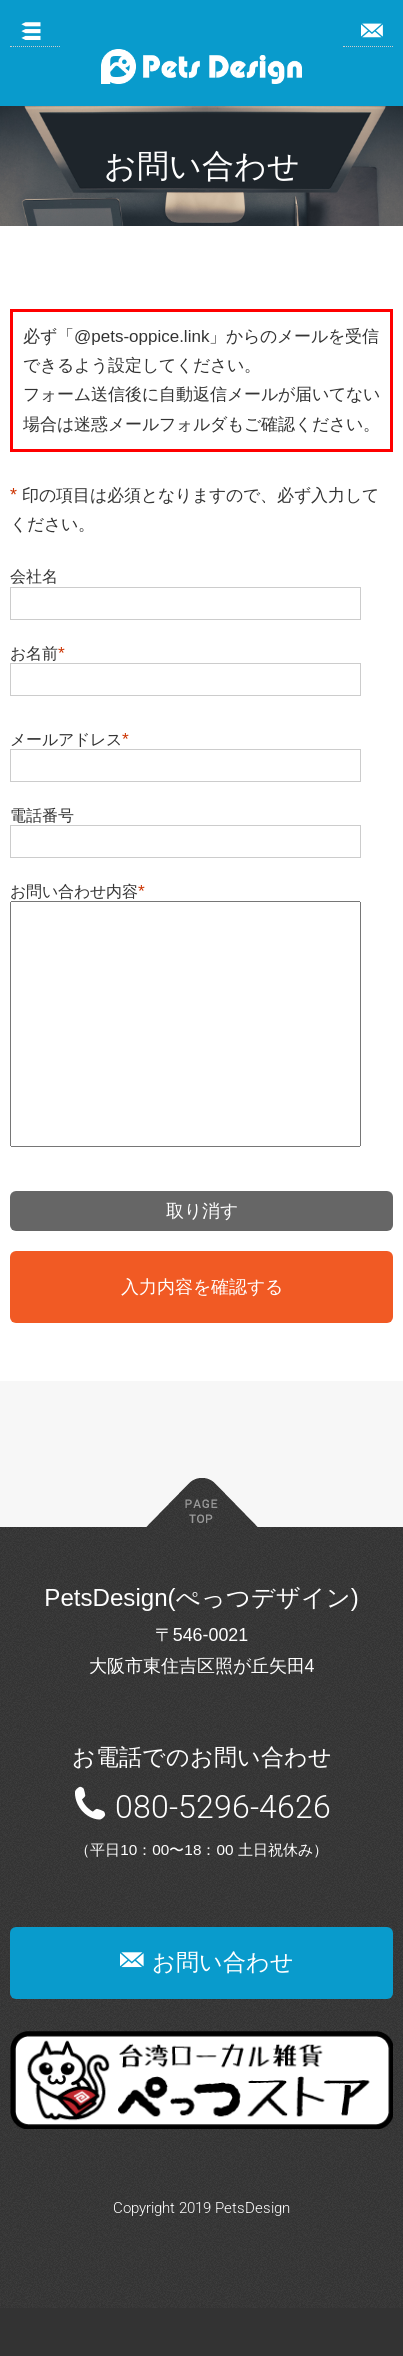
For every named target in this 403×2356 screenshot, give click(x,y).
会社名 (34, 576)
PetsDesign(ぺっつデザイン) (201, 1645)
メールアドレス (66, 739)
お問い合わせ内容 (74, 891)
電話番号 (42, 815)
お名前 (34, 653)
